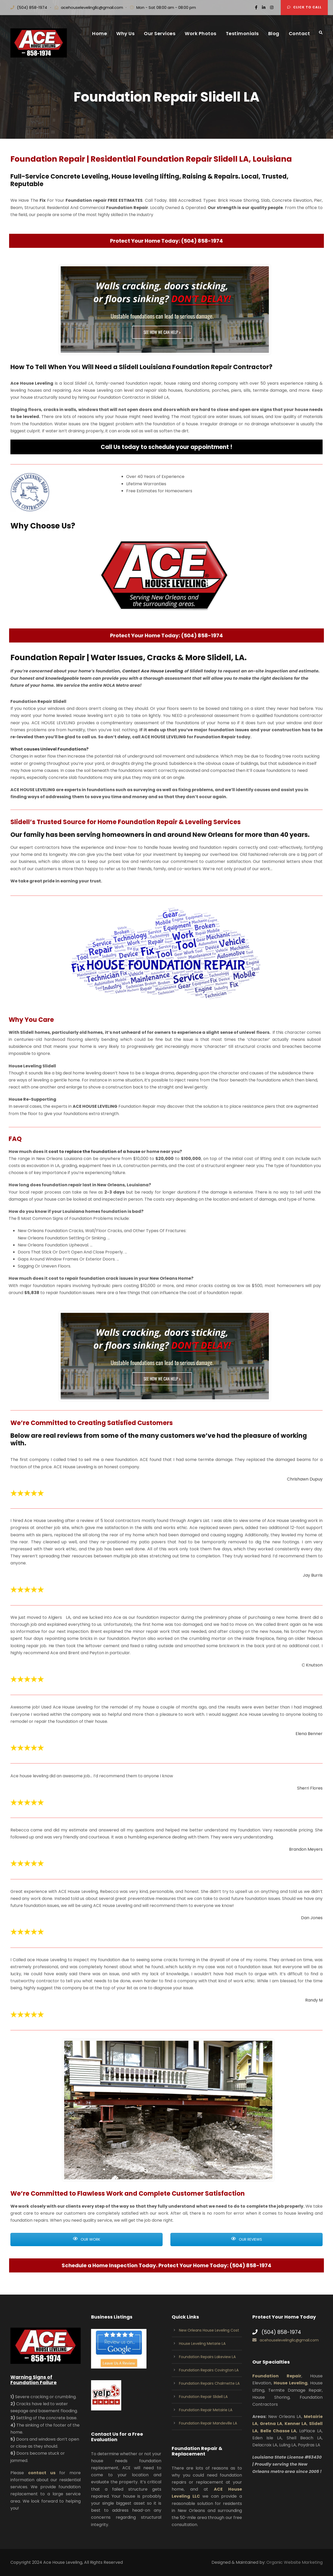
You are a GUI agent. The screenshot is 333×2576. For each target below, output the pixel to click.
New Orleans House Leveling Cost (209, 2330)
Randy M (314, 2004)
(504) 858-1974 (32, 7)
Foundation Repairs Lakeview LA (207, 2356)
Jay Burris (313, 1580)
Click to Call (304, 7)
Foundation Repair (276, 2376)
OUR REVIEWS (246, 2239)
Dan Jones (312, 1921)
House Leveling (291, 2383)
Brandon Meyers (306, 1852)
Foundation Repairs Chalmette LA (209, 2383)
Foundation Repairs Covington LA (209, 2370)
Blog (273, 33)
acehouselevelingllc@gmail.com (92, 7)
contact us (41, 2473)
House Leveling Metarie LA (202, 2343)
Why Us (125, 33)
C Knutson (312, 1669)
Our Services (159, 33)
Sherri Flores (310, 1788)
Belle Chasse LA (278, 2431)
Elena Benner (309, 1736)
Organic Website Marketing (294, 2562)
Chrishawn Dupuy (305, 1479)
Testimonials (242, 33)
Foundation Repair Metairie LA (205, 2410)
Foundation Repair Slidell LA (203, 2396)
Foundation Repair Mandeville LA (208, 2423)
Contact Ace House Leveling (152, 684)
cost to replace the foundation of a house (112, 1160)
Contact (299, 33)
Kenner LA (296, 2424)
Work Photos (200, 33)
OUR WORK (86, 2239)
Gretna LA (271, 2424)
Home (99, 33)
